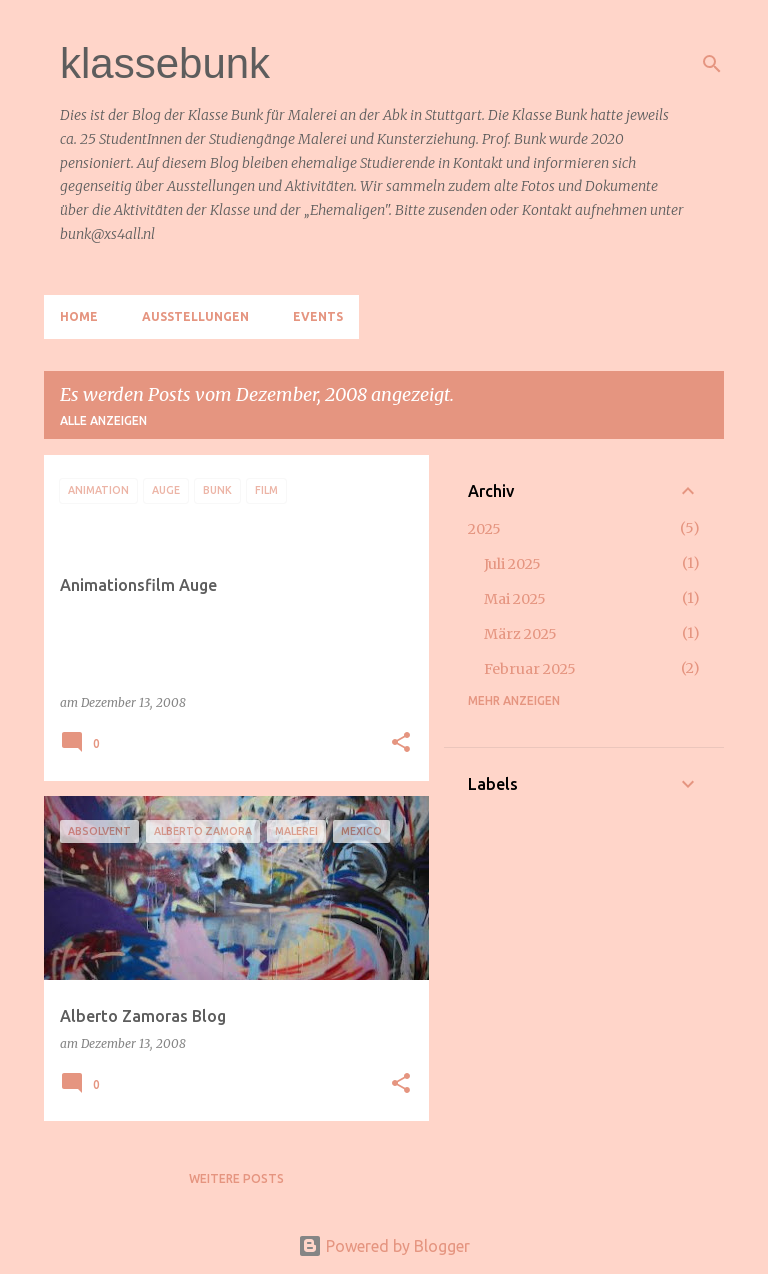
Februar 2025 (530, 669)
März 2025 (520, 634)
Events (318, 316)
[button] (401, 743)
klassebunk (165, 63)
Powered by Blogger (384, 1246)
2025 (484, 529)
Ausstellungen (195, 316)
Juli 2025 (512, 564)
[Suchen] (712, 64)
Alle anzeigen (103, 420)
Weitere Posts (236, 1178)
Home (79, 316)
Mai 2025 (515, 599)
